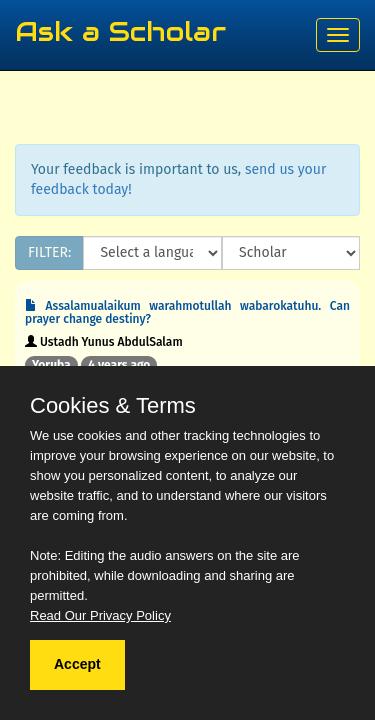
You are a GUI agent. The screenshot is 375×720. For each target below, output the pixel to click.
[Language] (152, 253)
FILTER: (49, 252)
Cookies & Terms (113, 406)
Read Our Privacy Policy (100, 615)
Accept (77, 664)
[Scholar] (291, 253)
